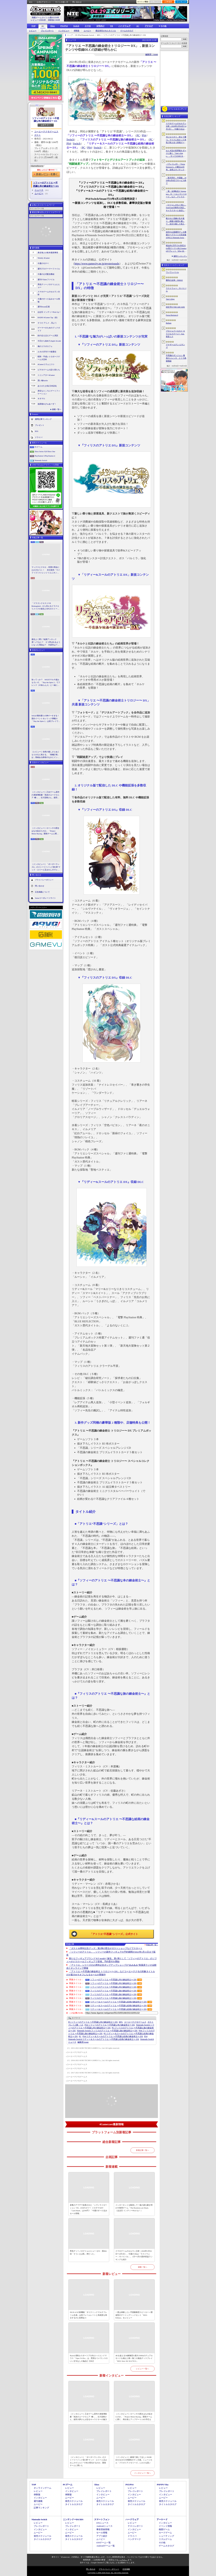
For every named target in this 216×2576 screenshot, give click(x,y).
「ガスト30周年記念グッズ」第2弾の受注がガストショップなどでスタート (106, 1948)
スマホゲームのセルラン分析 (49, 293)
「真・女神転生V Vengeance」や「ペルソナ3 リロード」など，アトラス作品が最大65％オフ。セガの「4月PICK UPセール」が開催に (176, 194)
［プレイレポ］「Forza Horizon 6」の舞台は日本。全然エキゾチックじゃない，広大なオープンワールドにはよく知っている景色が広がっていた (176, 167)
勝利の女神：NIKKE (174, 280)
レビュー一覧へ (142, 2369)
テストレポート (135, 2526)
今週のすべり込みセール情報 (49, 300)
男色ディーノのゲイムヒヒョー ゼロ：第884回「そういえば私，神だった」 (88, 2252)
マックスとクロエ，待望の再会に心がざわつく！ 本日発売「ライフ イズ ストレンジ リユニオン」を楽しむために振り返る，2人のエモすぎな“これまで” (46, 570)
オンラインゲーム (42, 2488)
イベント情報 (165, 2526)
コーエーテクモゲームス (46, 131)
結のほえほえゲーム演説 (48, 335)
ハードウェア (124, 26)
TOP (33, 26)
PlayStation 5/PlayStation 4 (45, 456)
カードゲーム (165, 2532)
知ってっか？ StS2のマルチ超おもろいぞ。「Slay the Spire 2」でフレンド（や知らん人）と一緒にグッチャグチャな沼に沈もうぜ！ (46, 683)
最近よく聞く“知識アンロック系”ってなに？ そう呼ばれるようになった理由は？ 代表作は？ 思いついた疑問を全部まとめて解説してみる (46, 642)
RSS (30, 2)
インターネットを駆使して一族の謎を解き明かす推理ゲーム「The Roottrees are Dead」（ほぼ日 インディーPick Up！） (134, 2208)
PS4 (144, 135)
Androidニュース (104, 2526)
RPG (121, 2022)
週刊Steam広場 (44, 307)
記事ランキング (41, 2507)
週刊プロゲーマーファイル (49, 269)
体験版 (76, 31)
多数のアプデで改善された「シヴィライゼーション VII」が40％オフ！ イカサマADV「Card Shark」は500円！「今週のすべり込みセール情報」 (88, 2209)
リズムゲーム (165, 2539)
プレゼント (39, 425)
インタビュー (63, 31)
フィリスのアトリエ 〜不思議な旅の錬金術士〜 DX (113, 1991)
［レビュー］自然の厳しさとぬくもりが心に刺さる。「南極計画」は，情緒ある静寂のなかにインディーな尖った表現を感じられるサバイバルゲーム (45, 755)
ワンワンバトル (172, 272)
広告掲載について (42, 892)
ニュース (39, 190)
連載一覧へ (56, 409)
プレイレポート (47, 31)
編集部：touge (151, 54)
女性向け (100, 26)
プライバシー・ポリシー (109, 2569)
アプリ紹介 (101, 2536)
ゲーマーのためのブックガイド (49, 329)
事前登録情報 (103, 2529)
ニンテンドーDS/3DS (73, 2519)
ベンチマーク (134, 2539)
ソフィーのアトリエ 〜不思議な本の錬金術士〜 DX (45, 119)
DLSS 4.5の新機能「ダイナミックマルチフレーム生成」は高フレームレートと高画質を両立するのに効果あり (88, 2315)
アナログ (149, 26)
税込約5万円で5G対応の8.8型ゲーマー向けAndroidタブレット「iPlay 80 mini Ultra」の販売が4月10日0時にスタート (176, 248)
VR (111, 26)
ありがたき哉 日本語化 (47, 386)
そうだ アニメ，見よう (47, 323)
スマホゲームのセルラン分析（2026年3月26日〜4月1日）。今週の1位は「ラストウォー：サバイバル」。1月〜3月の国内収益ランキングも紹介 (134, 2255)
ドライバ (38, 437)
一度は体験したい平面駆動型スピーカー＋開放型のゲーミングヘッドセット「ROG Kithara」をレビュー (134, 2315)
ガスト (37, 135)
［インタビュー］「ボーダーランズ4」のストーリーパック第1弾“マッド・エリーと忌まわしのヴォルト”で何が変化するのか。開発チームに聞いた (46, 867)
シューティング (166, 2536)
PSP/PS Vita (162, 2484)
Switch (76, 26)
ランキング (181, 2)
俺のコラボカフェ (45, 346)
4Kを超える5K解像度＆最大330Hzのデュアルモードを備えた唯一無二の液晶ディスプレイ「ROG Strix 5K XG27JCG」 (134, 2358)
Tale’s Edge (170, 299)
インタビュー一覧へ (142, 2473)
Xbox (52, 26)
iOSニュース (102, 2523)
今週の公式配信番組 (46, 274)
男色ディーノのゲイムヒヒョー (49, 285)
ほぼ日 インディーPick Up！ (49, 312)
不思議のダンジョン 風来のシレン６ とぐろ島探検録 (176, 358)
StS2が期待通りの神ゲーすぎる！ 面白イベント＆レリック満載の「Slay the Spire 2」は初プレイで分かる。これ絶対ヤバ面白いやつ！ (46, 719)
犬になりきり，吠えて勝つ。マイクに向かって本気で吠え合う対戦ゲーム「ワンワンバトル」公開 (176, 140)
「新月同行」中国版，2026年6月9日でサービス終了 (176, 180)
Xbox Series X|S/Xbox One (45, 451)
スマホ (88, 26)
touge (83, 2042)
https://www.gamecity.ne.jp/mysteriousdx (96, 263)
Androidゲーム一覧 (105, 2545)
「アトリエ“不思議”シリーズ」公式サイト (114, 1934)
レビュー (32, 31)
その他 (162, 2542)
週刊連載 (38, 2501)
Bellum (168, 323)
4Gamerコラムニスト (46, 364)
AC (137, 26)
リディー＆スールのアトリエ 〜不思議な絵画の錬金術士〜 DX (118, 2002)
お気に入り (155, 2)
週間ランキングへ (180, 256)
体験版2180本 (54, 20)
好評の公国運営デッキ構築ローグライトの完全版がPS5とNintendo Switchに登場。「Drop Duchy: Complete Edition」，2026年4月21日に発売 (176, 235)
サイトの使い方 (61, 2)
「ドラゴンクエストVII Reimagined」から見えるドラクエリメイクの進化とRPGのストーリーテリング (45, 606)
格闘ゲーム (164, 2529)
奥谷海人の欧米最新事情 (48, 253)
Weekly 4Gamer (44, 258)
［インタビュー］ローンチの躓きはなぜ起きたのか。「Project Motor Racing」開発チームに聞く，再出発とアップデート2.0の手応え (46, 831)
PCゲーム (38, 447)
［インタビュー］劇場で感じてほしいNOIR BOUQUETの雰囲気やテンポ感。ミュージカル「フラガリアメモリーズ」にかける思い (133, 2460)
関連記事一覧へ (152, 1945)
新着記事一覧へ (142, 2150)
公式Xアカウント (44, 2)
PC (43, 26)
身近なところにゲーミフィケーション (49, 392)
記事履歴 (168, 2)
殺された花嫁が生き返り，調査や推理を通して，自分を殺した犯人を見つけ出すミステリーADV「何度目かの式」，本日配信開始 (176, 221)
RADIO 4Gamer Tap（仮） (48, 317)
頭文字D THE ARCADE (175, 307)
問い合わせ (77, 2)
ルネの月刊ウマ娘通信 (47, 352)
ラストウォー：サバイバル (176, 289)
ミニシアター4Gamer (46, 375)
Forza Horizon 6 (172, 315)
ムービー (87, 31)
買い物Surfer (43, 380)
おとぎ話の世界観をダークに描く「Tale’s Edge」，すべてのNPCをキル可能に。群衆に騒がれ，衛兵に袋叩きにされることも (176, 154)
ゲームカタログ (126, 31)
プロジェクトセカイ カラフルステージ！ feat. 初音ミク (175, 333)
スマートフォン (102, 2519)
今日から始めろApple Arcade (49, 341)
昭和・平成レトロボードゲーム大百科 (49, 358)
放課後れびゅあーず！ (47, 404)
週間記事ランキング (43, 419)
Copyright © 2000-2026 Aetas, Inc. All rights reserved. (108, 2573)
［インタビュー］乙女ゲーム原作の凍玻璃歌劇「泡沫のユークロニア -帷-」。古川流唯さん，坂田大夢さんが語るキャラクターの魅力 (45, 795)
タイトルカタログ (74, 2504)
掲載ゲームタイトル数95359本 (45, 17)
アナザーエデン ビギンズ (175, 346)
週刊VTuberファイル (46, 279)
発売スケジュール (74, 2501)
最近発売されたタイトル (106, 31)
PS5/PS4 (64, 26)
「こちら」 (123, 2560)
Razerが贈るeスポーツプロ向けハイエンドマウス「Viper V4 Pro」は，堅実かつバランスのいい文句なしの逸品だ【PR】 (88, 2358)
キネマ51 (41, 399)
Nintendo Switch (41, 460)
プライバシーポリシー (44, 880)
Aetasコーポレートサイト (45, 898)
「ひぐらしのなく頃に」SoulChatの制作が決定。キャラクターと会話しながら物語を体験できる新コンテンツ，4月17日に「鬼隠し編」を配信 (176, 208)
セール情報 (101, 2532)
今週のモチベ (43, 263)
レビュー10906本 (38, 20)
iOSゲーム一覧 (103, 2542)
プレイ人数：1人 (75, 2025)
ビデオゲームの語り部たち (49, 370)
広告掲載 (126, 2569)
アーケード (162, 2519)
